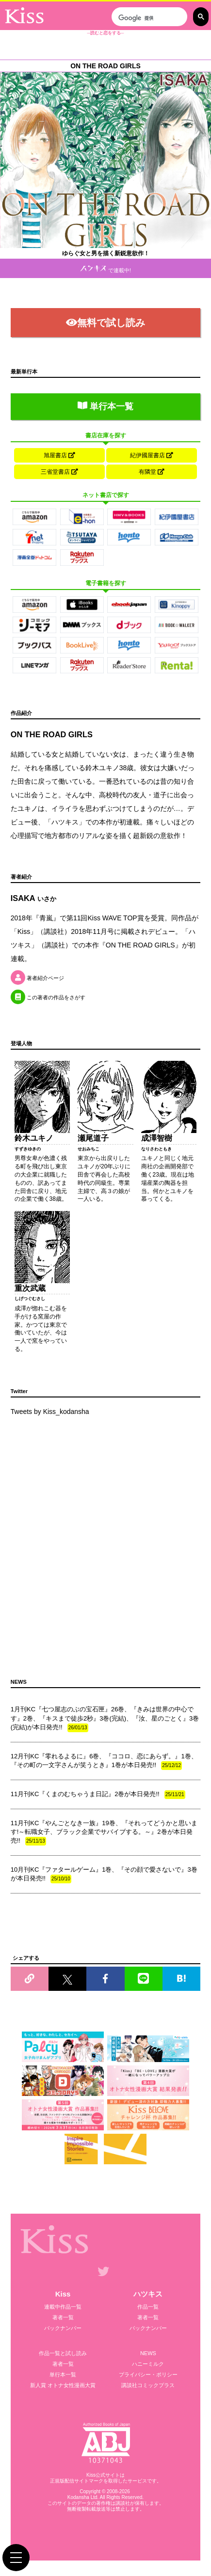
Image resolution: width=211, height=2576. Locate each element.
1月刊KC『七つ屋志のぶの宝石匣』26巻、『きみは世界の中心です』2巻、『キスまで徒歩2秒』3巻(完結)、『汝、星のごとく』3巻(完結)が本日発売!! (105, 1719)
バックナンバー (62, 2328)
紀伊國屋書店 (151, 455)
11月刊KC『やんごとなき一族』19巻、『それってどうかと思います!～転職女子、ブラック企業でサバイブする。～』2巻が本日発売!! (104, 1832)
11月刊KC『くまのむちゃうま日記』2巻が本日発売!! (98, 1794)
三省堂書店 (59, 471)
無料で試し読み (105, 322)
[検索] (148, 18)
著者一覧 (63, 2317)
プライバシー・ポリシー (148, 2374)
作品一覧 (148, 2307)
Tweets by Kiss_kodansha (50, 1411)
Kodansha (78, 2497)
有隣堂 (151, 471)
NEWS (148, 2353)
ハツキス (147, 2294)
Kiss (63, 2294)
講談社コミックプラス (148, 2385)
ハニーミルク (148, 2364)
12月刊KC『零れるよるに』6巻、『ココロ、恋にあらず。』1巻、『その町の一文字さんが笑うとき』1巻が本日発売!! (104, 1761)
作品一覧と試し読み (63, 2353)
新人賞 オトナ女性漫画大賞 (63, 2385)
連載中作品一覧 (62, 2307)
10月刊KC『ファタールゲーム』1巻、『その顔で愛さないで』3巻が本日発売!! (104, 1874)
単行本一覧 (105, 406)
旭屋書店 (59, 455)
